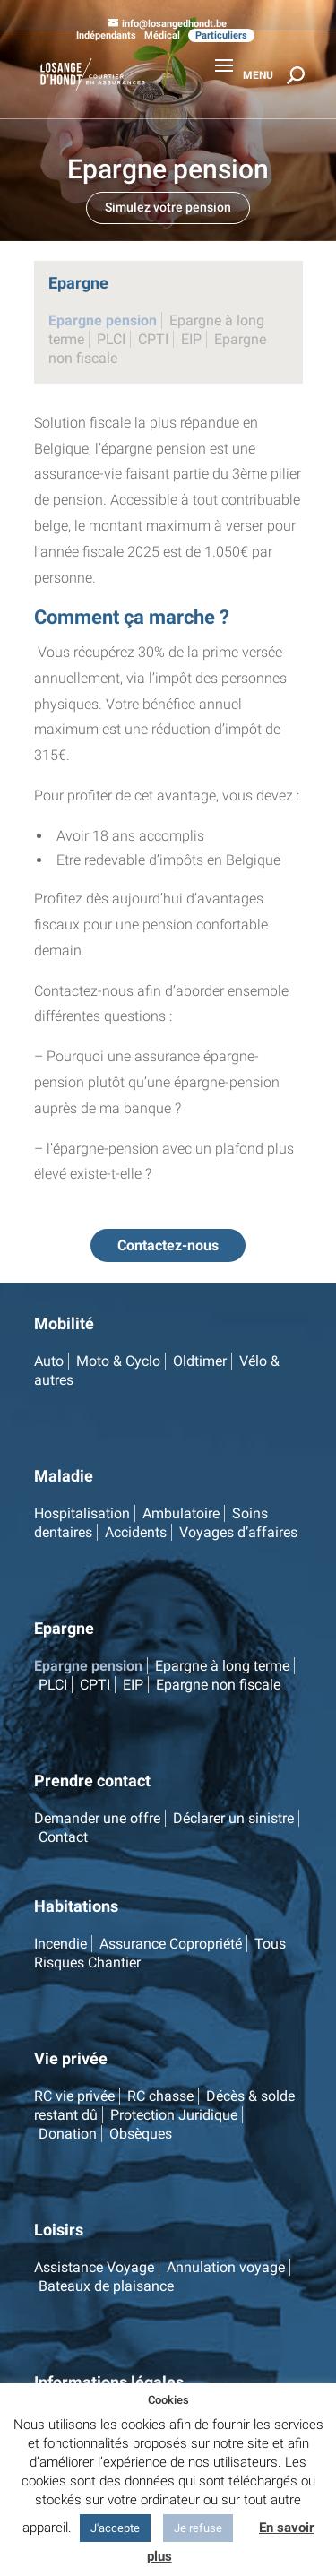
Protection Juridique (173, 2114)
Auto (49, 1361)
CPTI (153, 339)
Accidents (136, 1532)
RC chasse (160, 2096)
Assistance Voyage (94, 2267)
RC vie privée (74, 2096)
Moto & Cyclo (118, 1361)
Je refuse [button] (198, 2528)
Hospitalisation (82, 1513)
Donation (68, 2133)
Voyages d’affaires (238, 1532)
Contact (63, 1837)
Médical (162, 35)
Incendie (60, 1943)
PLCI (111, 339)
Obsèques (140, 2133)
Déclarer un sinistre (233, 1818)
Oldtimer (200, 1361)
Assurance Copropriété (170, 1943)
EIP (191, 339)
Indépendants (106, 35)
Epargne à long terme (222, 1665)
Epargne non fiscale (218, 1684)
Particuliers (221, 35)
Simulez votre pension (168, 207)
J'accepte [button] (115, 2528)
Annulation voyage (226, 2267)
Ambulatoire (181, 1513)
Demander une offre (97, 1818)
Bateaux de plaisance (106, 2286)
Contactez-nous (168, 1245)
